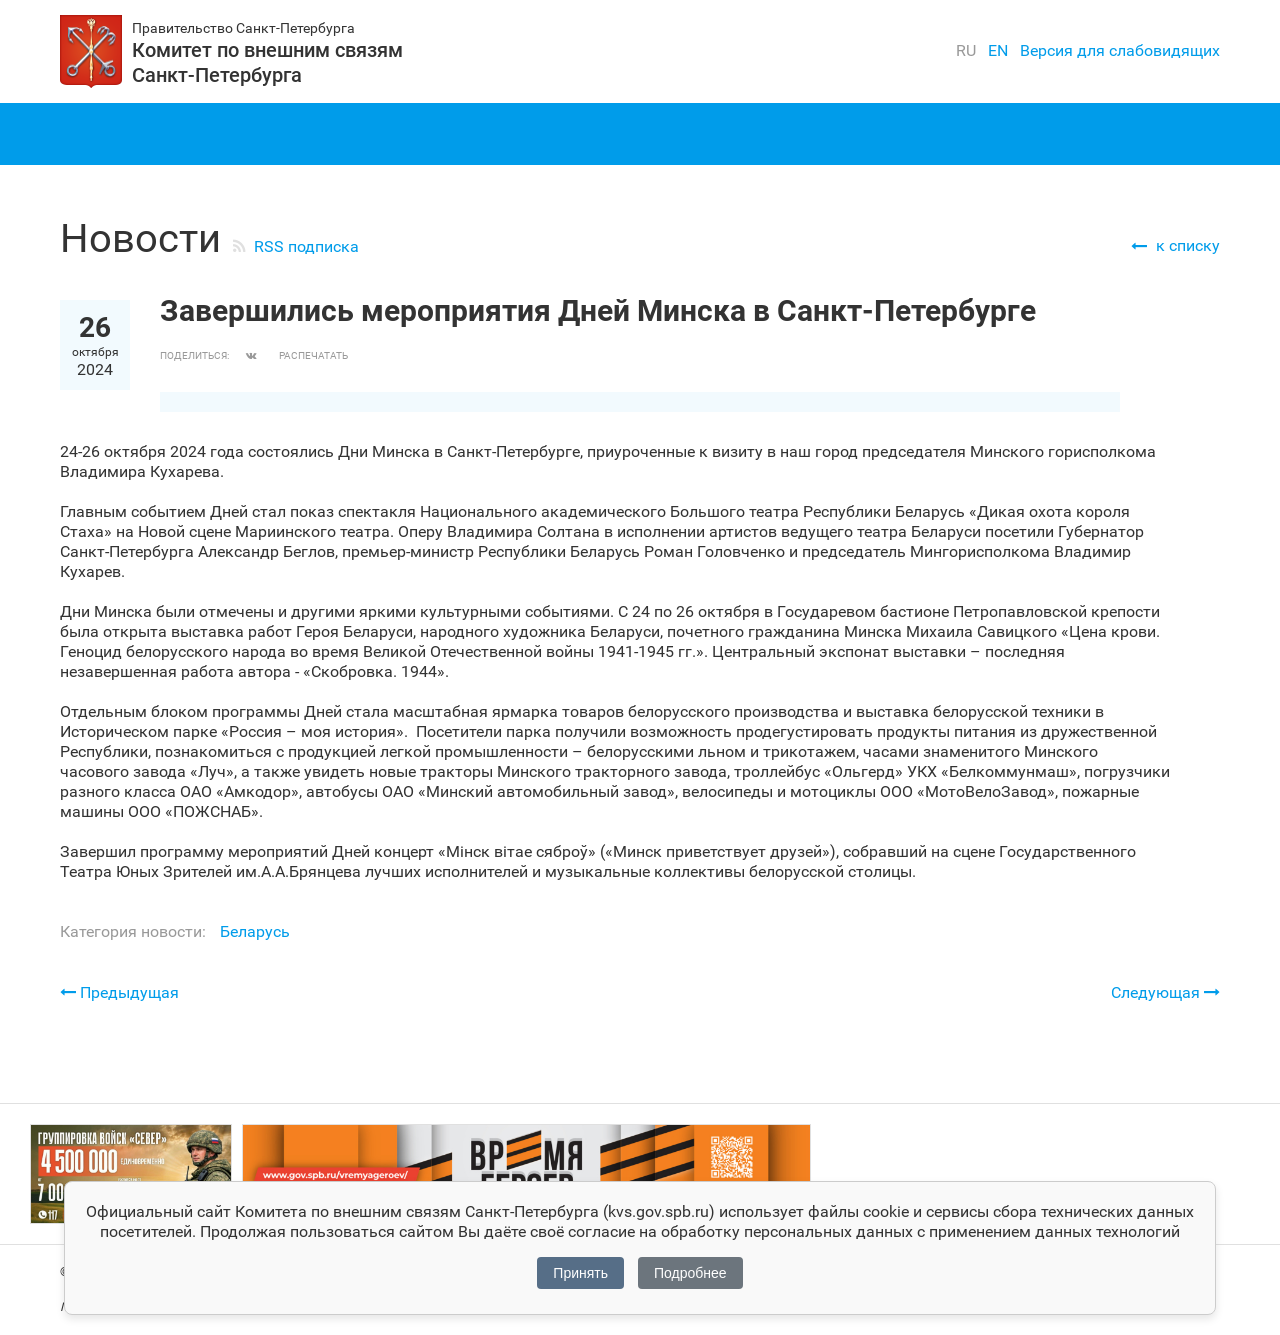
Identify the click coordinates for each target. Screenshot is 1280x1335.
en (998, 50)
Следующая (1165, 992)
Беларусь (255, 931)
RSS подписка (306, 246)
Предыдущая (119, 992)
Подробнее (690, 1273)
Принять (580, 1273)
